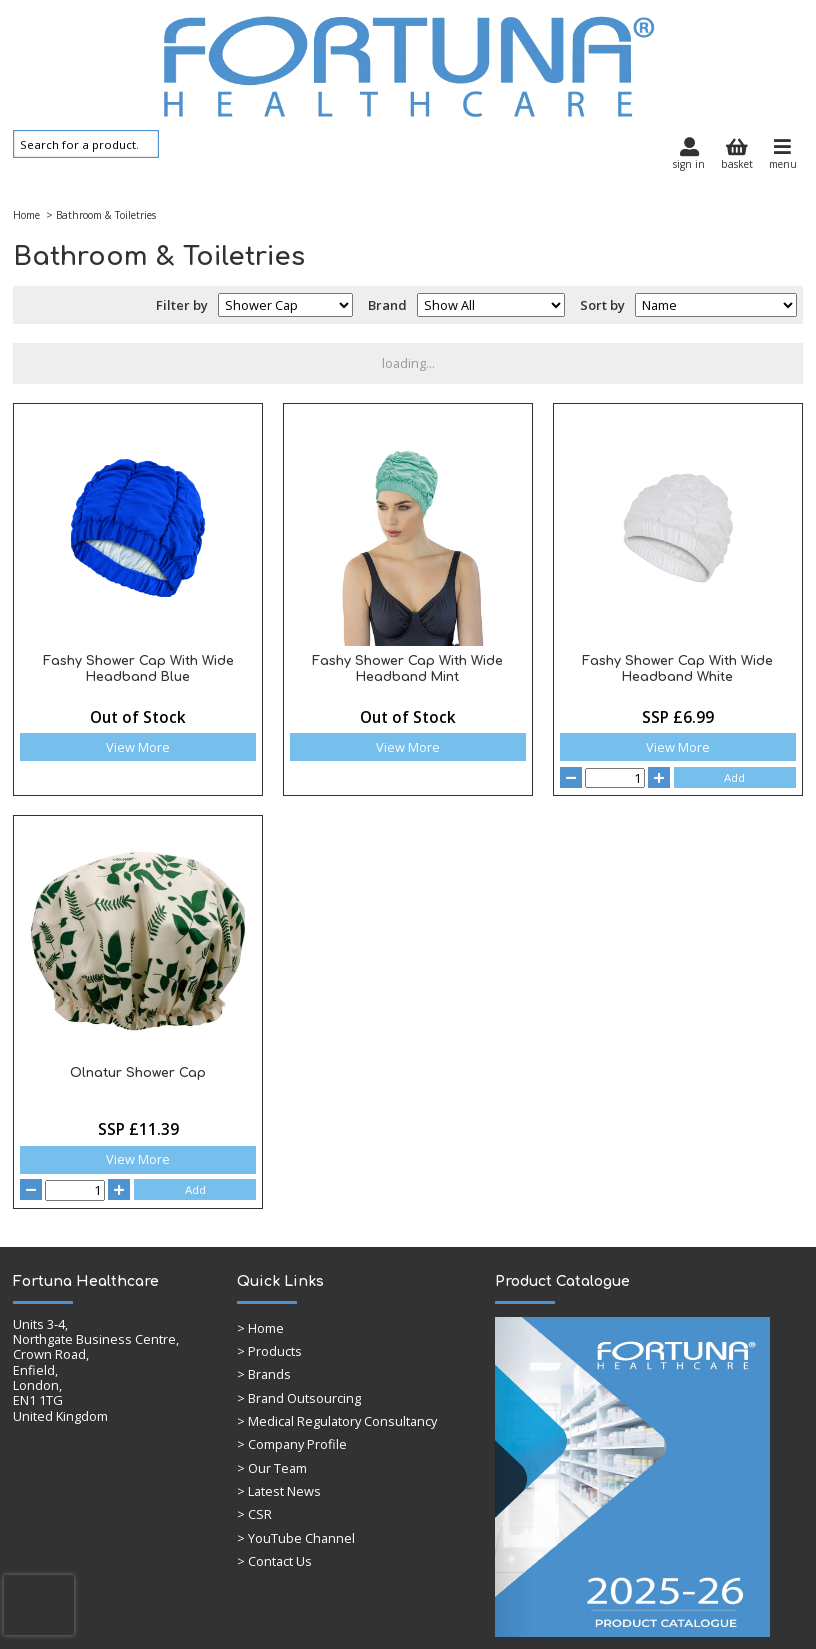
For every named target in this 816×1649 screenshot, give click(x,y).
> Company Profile (292, 1444)
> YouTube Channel (296, 1538)
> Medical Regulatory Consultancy (337, 1421)
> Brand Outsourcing (299, 1398)
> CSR (254, 1514)
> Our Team (272, 1468)
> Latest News (279, 1491)
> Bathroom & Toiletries (99, 215)
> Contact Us (274, 1561)
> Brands (264, 1374)
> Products (269, 1351)
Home (26, 215)
